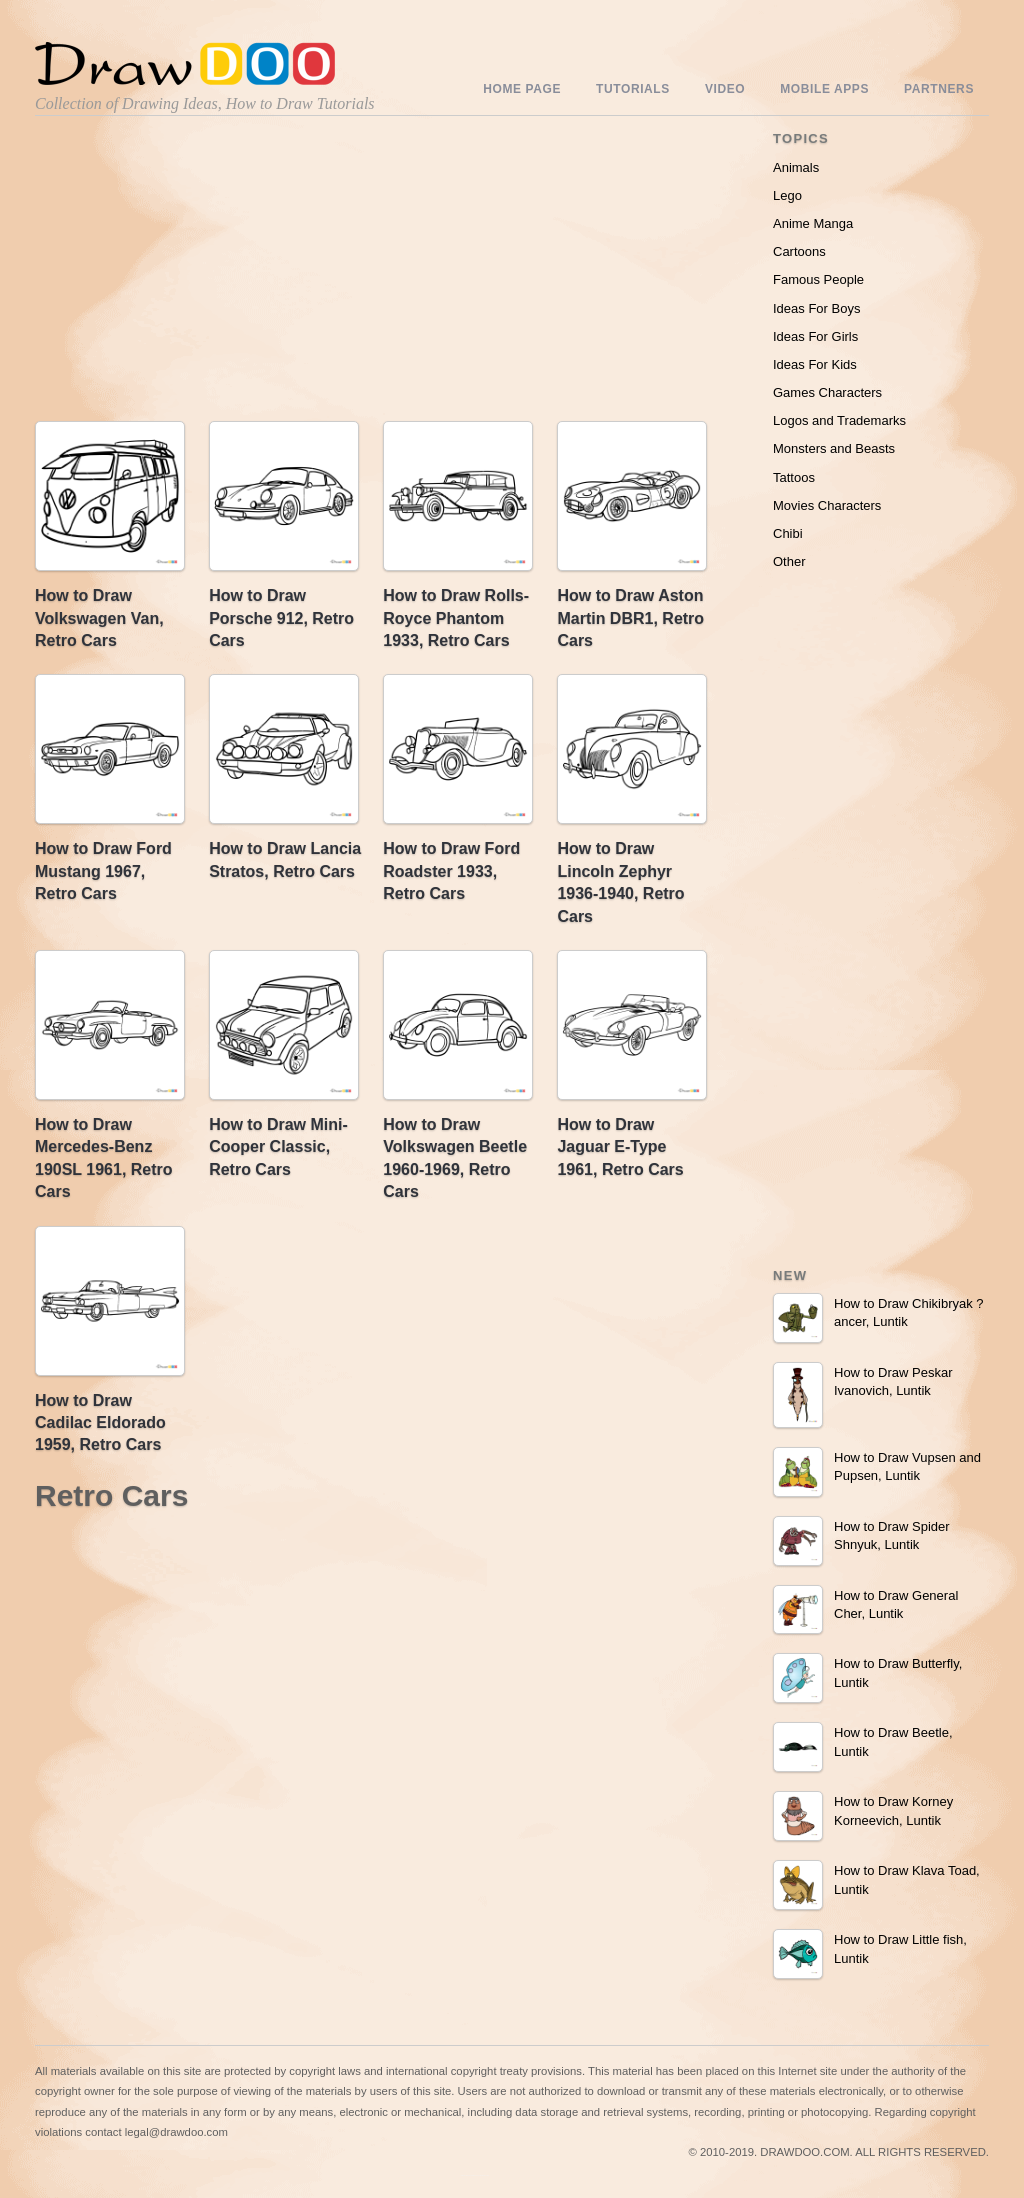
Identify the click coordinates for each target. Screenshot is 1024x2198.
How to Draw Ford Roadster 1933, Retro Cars (451, 871)
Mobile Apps (824, 89)
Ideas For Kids (815, 364)
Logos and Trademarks (839, 420)
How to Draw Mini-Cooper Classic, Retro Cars (278, 1147)
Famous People (818, 279)
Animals (796, 167)
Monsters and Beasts (834, 448)
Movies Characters (827, 505)
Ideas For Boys (816, 308)
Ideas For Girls (815, 336)
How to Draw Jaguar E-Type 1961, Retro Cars (620, 1147)
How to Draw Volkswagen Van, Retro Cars (99, 618)
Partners (939, 89)
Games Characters (827, 392)
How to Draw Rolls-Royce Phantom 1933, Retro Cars (456, 618)
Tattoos (794, 477)
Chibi (788, 533)
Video (725, 89)
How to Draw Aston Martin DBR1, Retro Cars (630, 618)
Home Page (522, 89)
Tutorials (633, 89)
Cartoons (799, 251)
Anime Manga (813, 223)
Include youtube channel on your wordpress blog (475, 2175)
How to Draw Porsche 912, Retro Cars (281, 618)
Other (789, 561)
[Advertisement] (205, 273)
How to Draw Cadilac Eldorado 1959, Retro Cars (100, 1423)
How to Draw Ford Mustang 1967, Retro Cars (103, 871)
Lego (787, 195)
